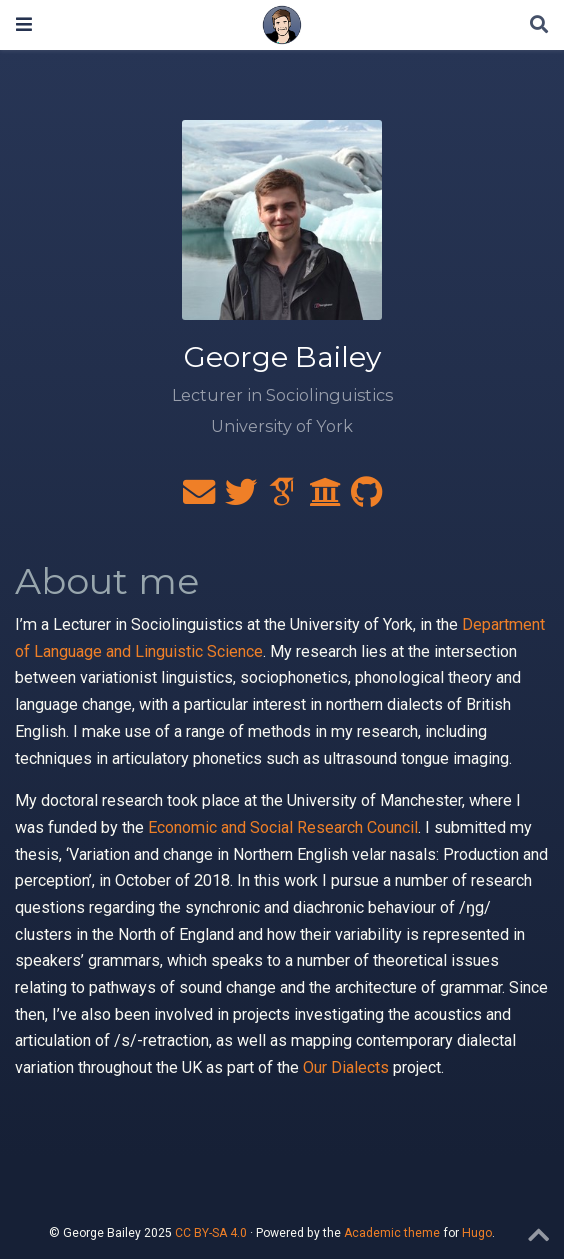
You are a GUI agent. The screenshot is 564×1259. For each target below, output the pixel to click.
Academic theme (392, 1233)
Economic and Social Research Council (283, 827)
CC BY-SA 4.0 (211, 1233)
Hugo (477, 1233)
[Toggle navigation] (24, 24)
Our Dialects (346, 1067)
